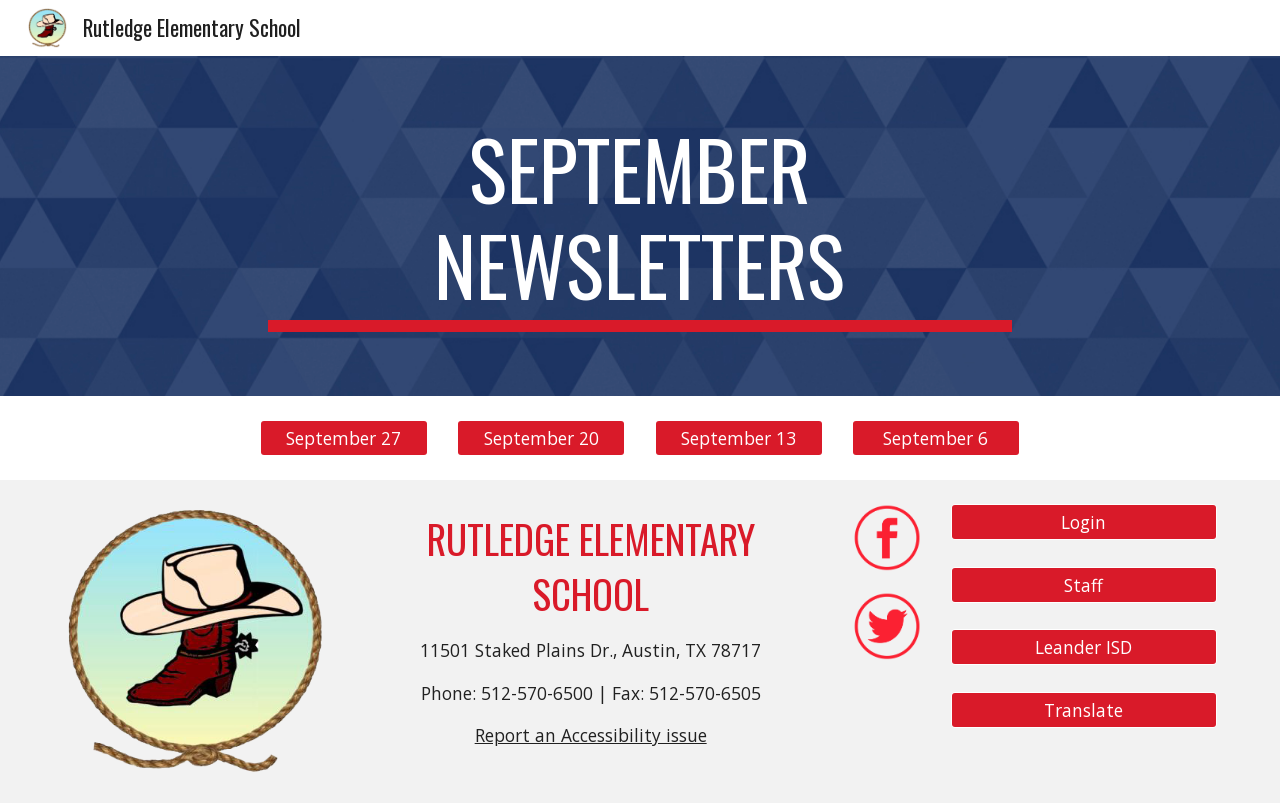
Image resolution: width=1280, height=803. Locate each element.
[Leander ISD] (1084, 647)
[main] (640, 226)
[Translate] (1084, 710)
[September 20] (541, 438)
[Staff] (1084, 584)
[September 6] (936, 438)
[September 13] (739, 438)
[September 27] (344, 438)
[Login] (1084, 522)
